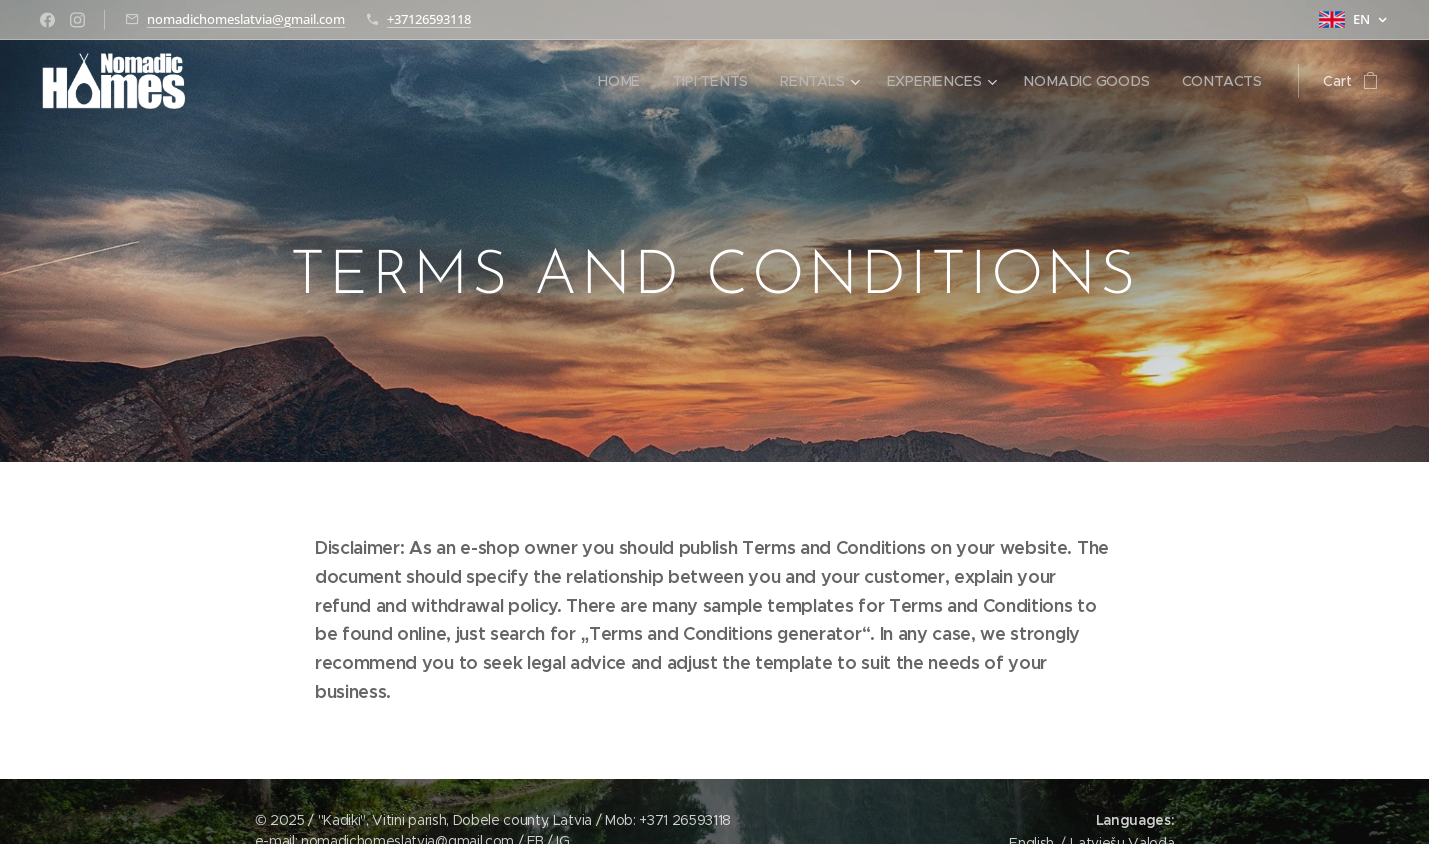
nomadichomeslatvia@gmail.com (246, 19)
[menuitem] (630, 81)
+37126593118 (429, 19)
